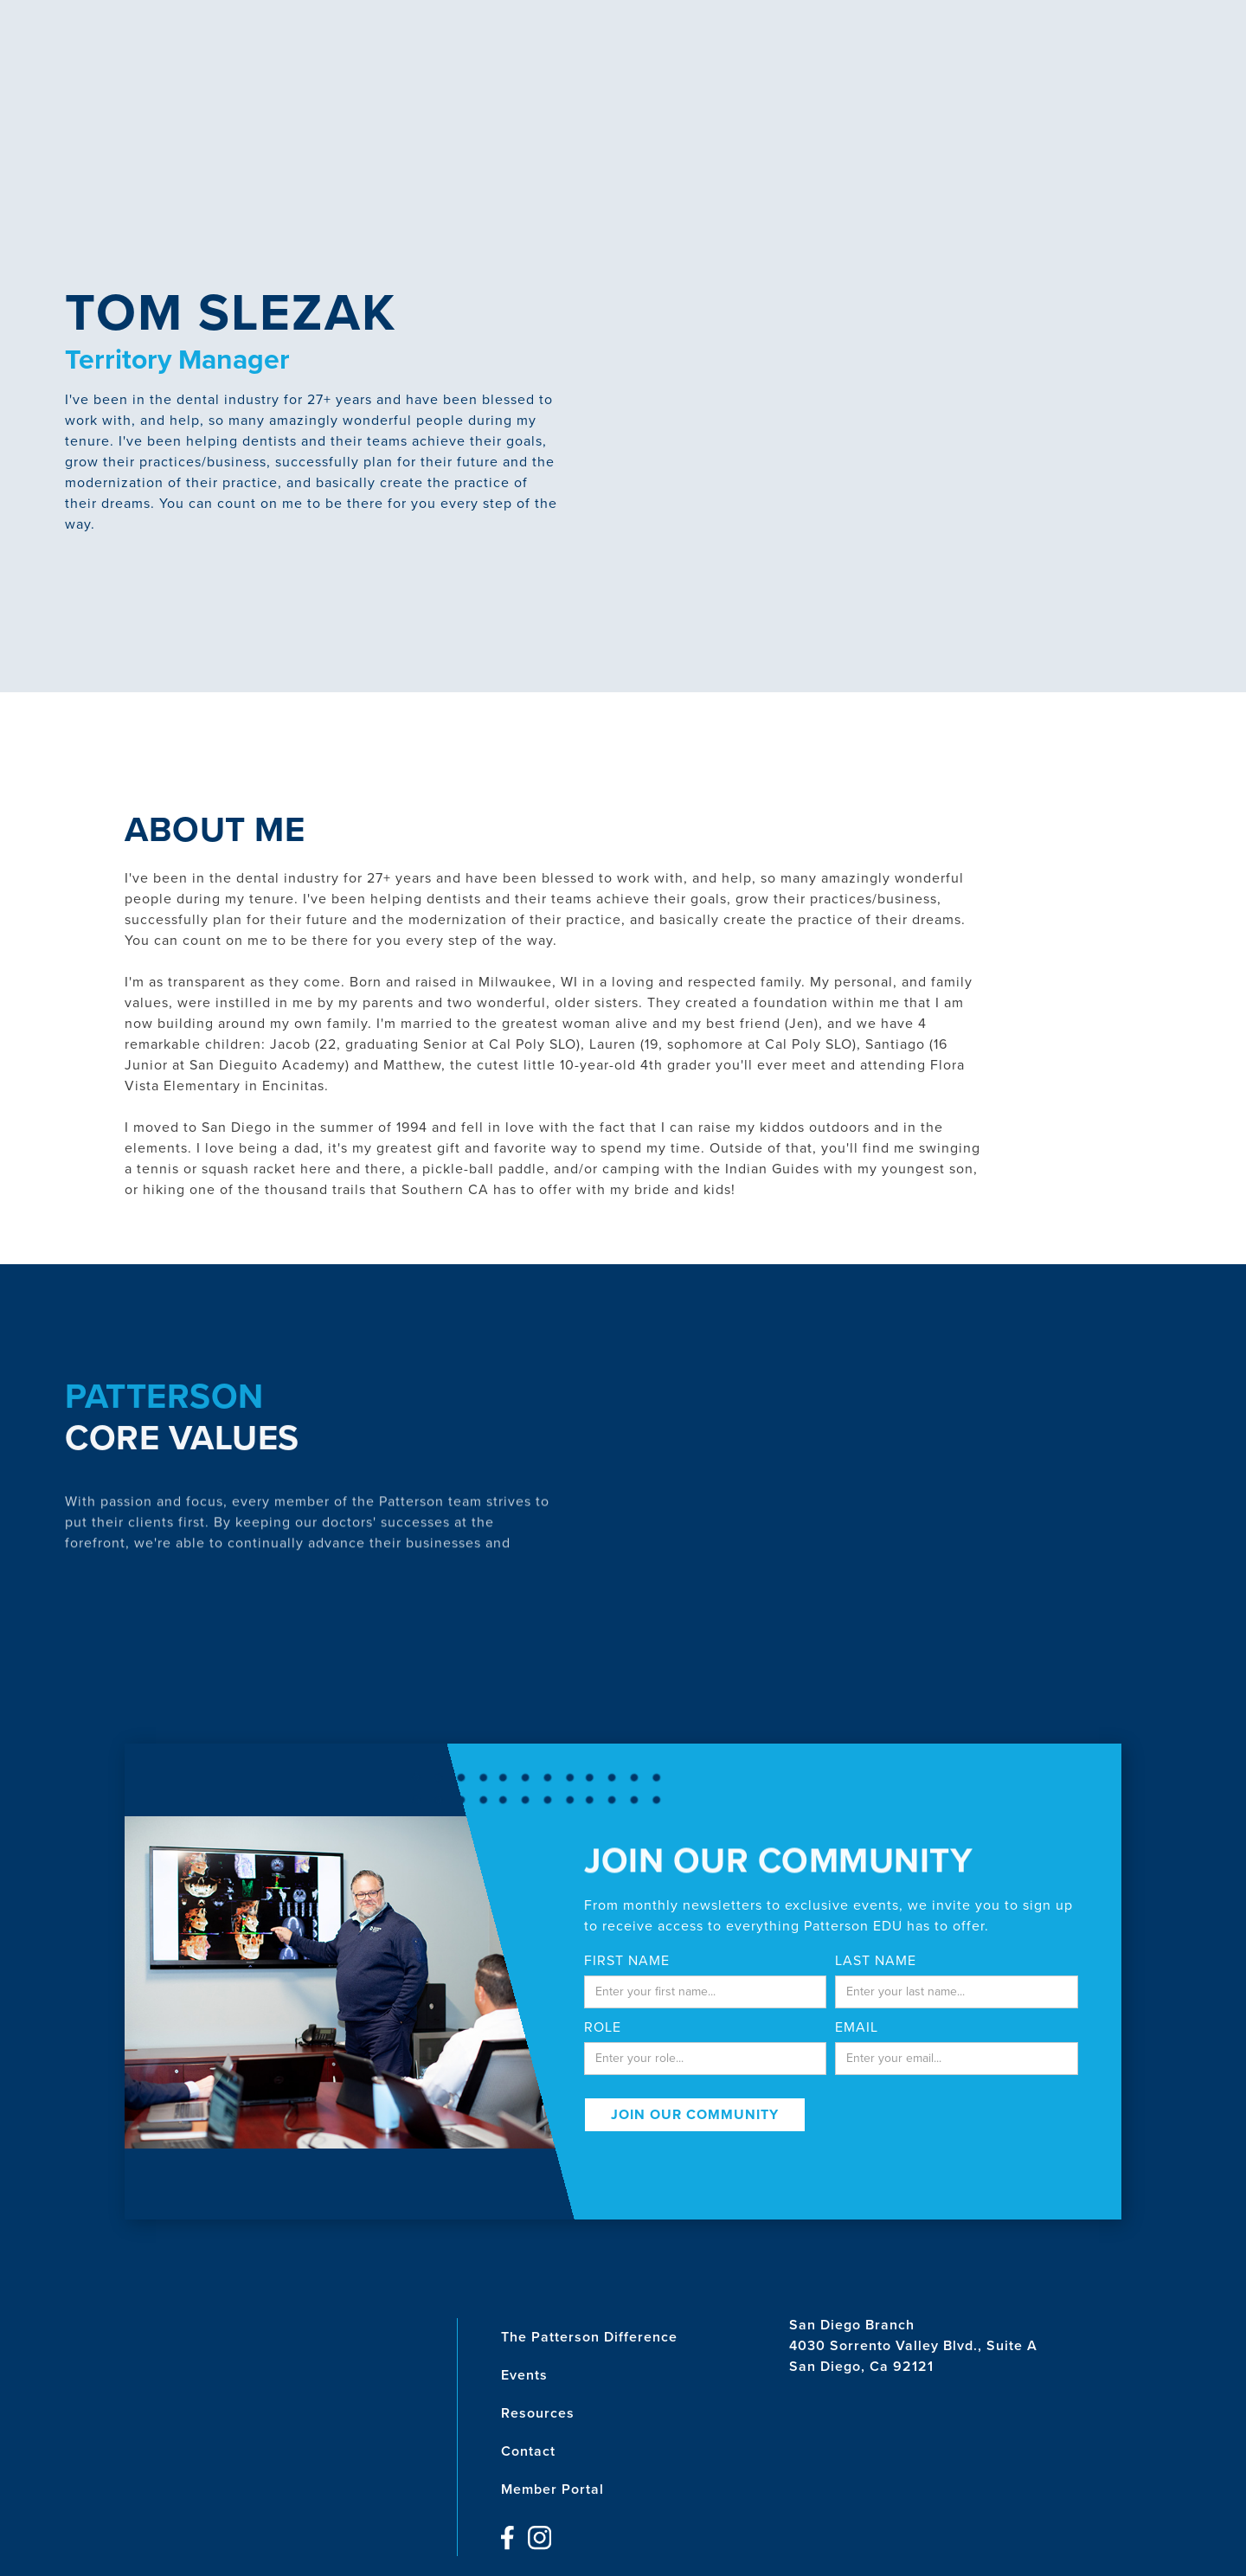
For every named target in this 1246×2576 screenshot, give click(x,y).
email (856, 2027)
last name (875, 1960)
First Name (627, 1960)
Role (602, 2027)
